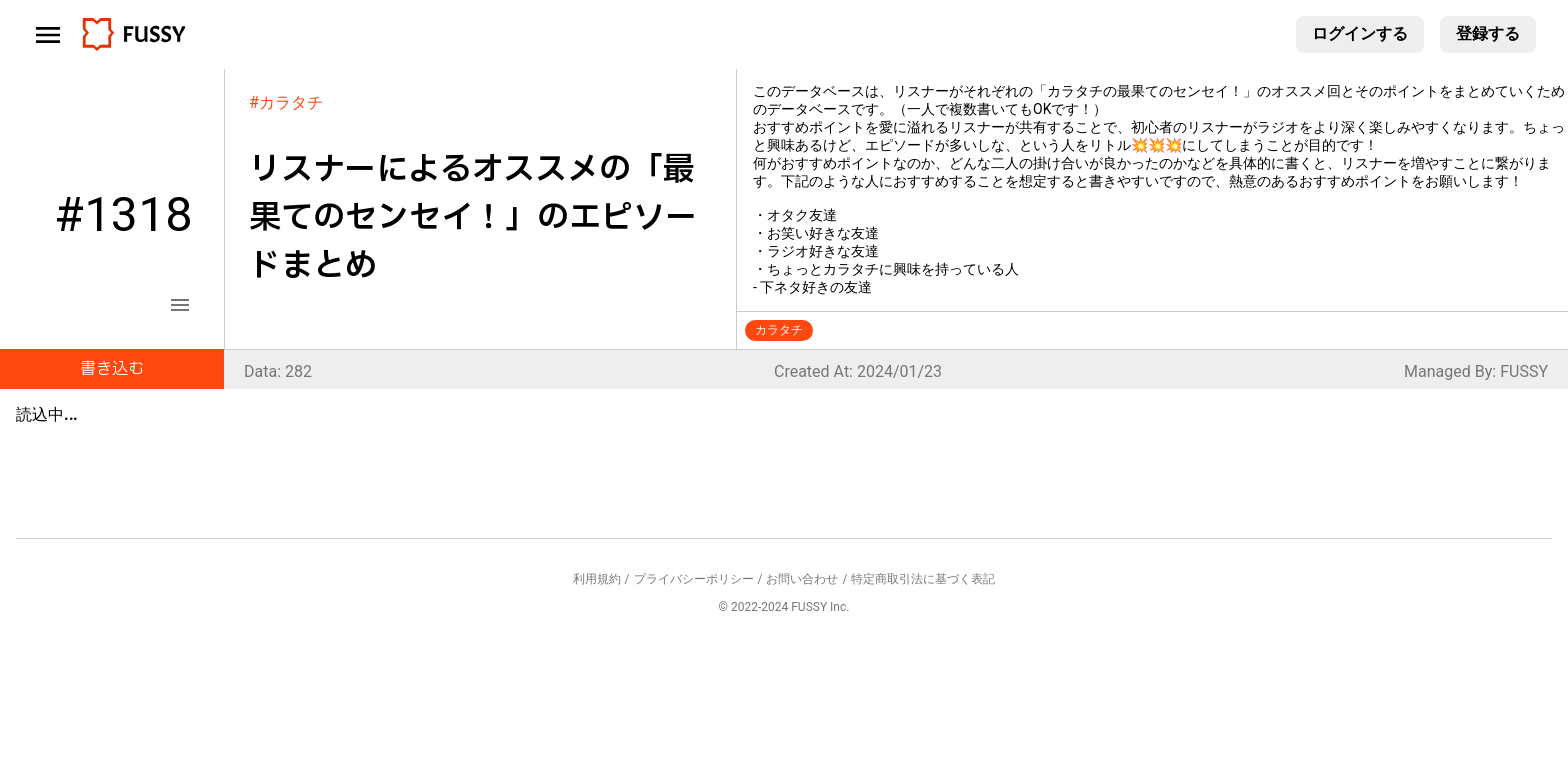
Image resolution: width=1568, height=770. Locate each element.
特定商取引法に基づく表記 (923, 579)
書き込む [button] (112, 369)
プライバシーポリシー (694, 579)
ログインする (1360, 33)
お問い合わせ (802, 579)
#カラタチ (286, 102)
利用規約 (597, 579)
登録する (1488, 33)
